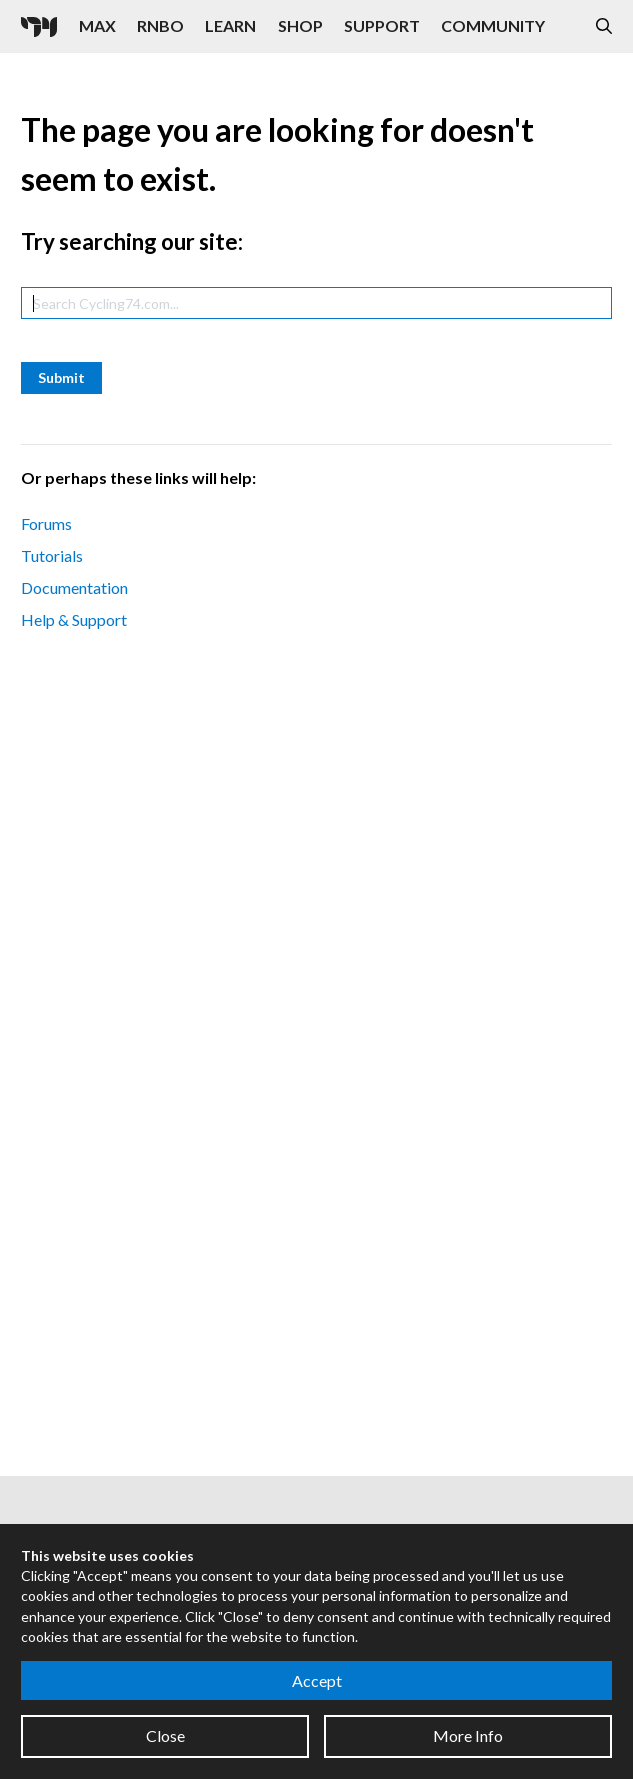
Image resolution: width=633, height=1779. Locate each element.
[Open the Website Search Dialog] (604, 26)
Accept (317, 1680)
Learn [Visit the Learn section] (230, 25)
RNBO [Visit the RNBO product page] (160, 25)
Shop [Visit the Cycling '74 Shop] (300, 25)
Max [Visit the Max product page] (97, 25)
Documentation (74, 587)
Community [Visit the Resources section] (493, 25)
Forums (46, 523)
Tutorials (52, 555)
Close (165, 1735)
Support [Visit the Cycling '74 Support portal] (382, 25)
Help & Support (74, 619)
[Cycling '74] (39, 27)
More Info (468, 1735)
